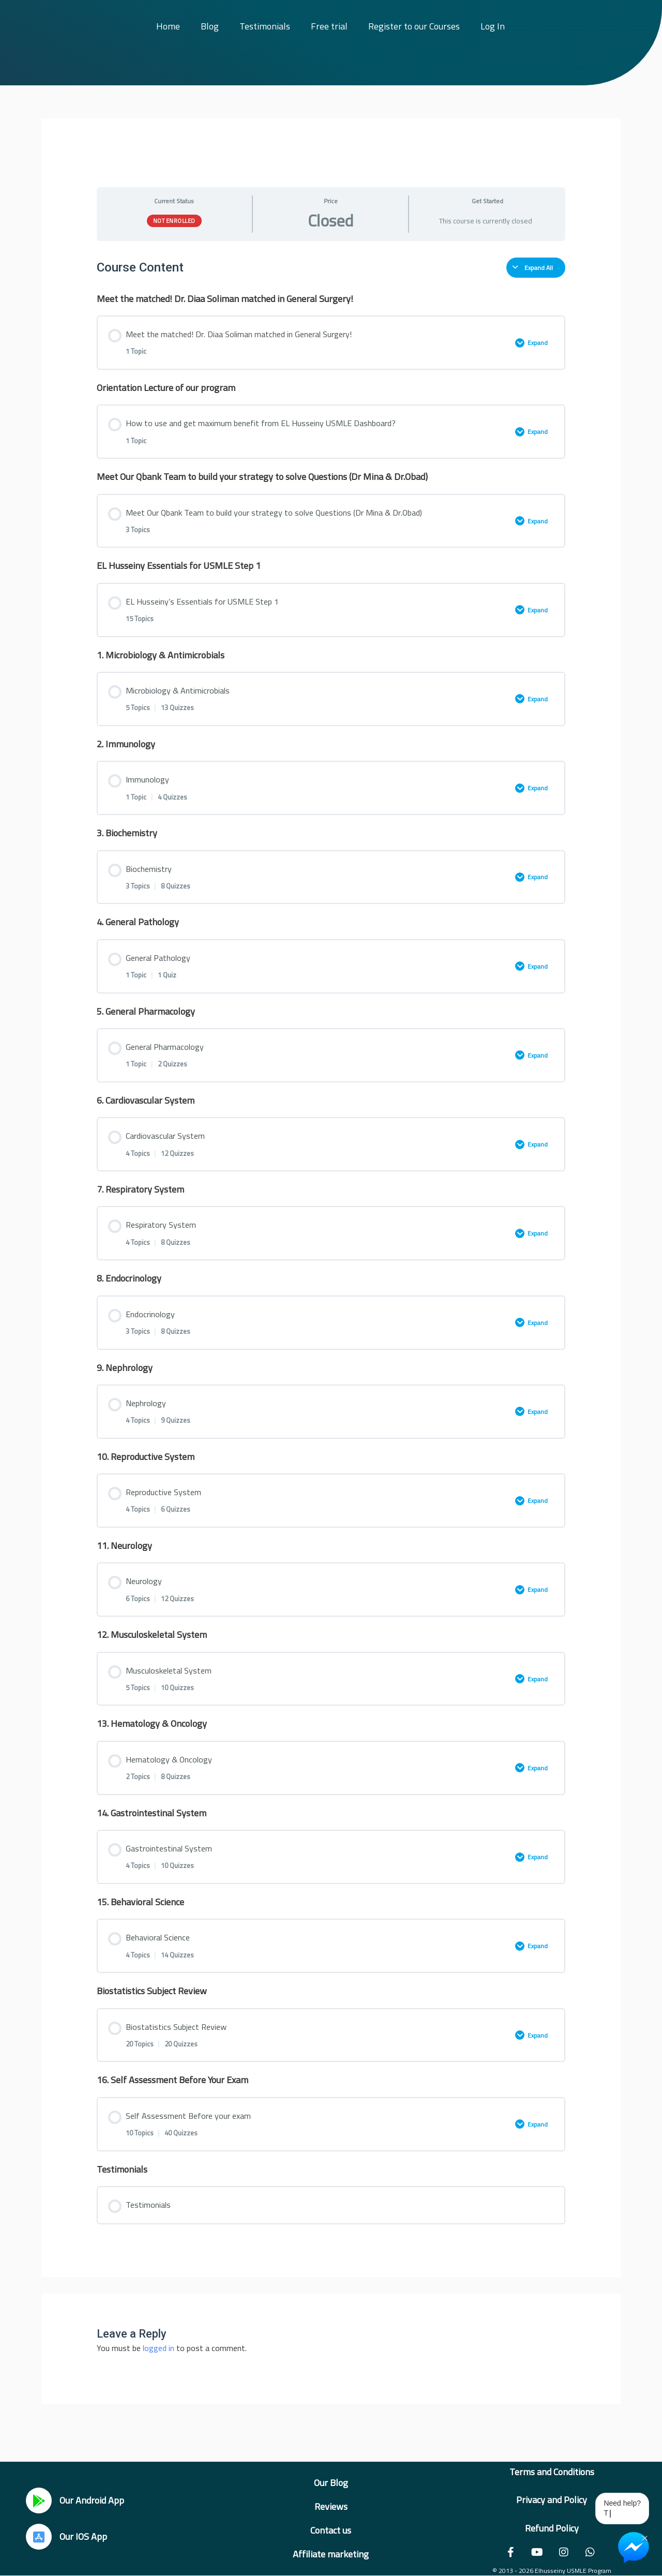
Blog (210, 26)
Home (168, 26)
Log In (492, 26)
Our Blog (331, 2482)
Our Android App (91, 2500)
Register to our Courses (414, 26)
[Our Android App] (39, 2500)
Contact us (330, 2530)
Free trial (329, 26)
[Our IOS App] (39, 2537)
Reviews (331, 2506)
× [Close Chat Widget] (644, 2537)
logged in (158, 2348)
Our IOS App (83, 2536)
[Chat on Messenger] (633, 2547)
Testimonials (264, 26)
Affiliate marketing (331, 2554)
